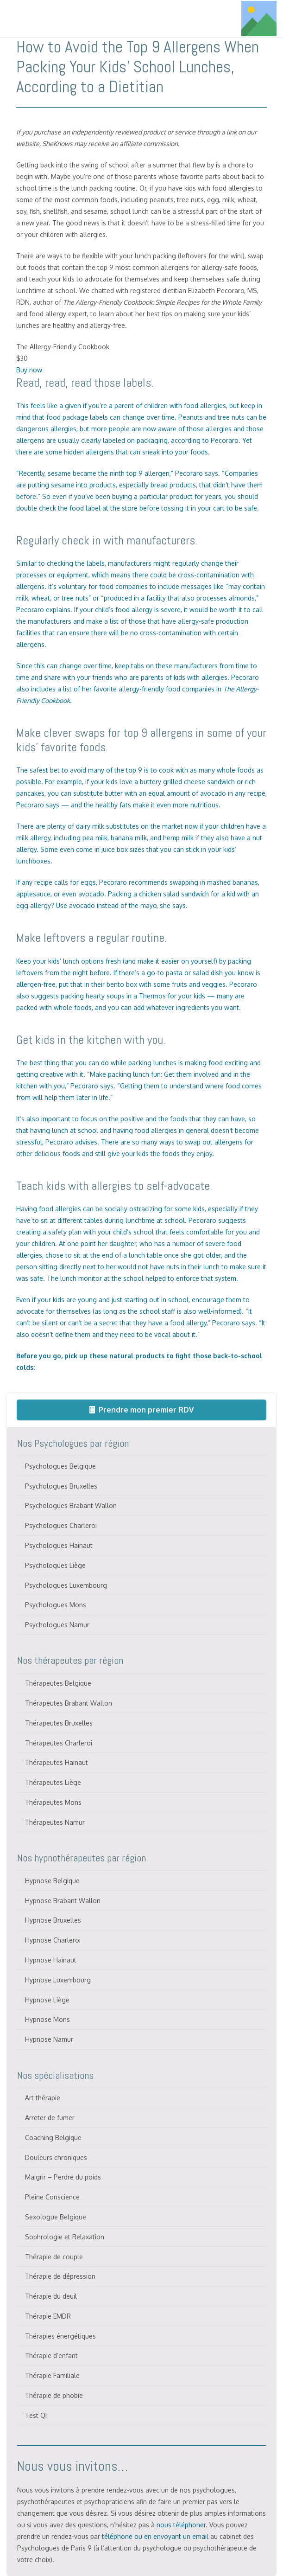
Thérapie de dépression (60, 2276)
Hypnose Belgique (52, 1881)
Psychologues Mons (55, 1605)
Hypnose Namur (49, 2039)
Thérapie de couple (54, 2257)
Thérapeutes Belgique (58, 1683)
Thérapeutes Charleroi (58, 1743)
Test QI (36, 2415)
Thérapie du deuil (51, 2296)
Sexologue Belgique (55, 2217)
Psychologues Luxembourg (66, 1585)
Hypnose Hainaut (50, 1960)
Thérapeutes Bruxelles (59, 1723)
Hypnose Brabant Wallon (63, 1901)
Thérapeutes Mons (53, 1802)
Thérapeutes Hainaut (56, 1762)
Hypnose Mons (47, 2019)
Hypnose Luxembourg (58, 1980)
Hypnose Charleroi (53, 1940)
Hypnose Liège (47, 2000)
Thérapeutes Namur (55, 1822)
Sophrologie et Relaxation (64, 2237)
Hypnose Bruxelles (53, 1920)
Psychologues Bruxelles (61, 1486)
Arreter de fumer (50, 2118)
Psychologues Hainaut (59, 1545)
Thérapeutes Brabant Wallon (68, 1703)
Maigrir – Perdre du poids (63, 2177)
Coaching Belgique (53, 2137)
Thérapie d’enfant (51, 2355)
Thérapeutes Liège (53, 1782)
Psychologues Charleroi (61, 1525)
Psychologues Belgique (60, 1466)
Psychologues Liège (55, 1565)
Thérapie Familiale (52, 2375)
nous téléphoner (181, 2525)
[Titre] (259, 18)
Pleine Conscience (52, 2197)
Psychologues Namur (57, 1625)
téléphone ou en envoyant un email (155, 2536)
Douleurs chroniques (56, 2157)
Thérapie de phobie (54, 2395)
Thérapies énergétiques (60, 2336)
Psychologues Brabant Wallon (71, 1505)
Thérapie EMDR (48, 2316)
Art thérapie (42, 2098)
